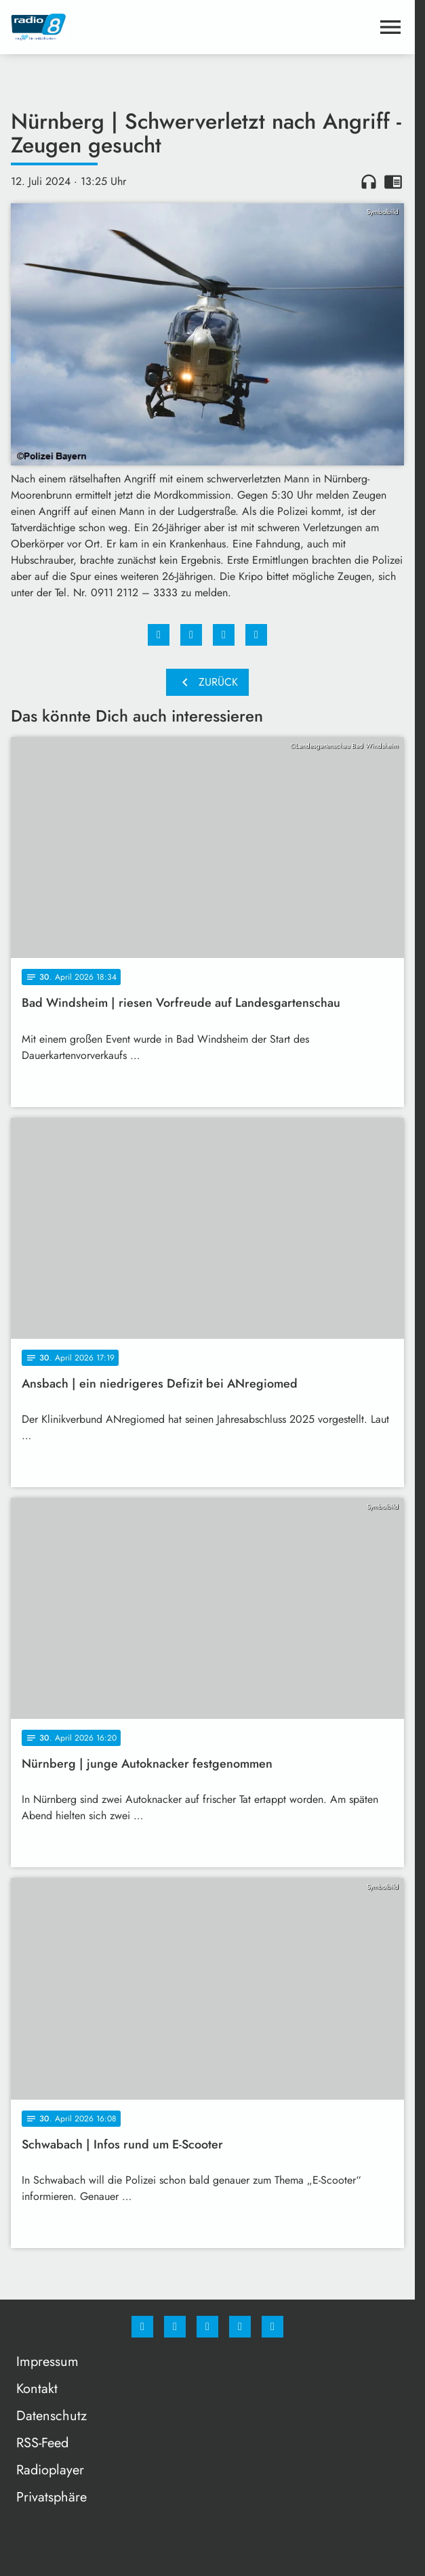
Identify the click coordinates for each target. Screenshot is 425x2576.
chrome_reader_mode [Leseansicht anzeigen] (393, 181)
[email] (272, 2327)
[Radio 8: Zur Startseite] (109, 27)
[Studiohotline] (240, 2327)
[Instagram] (175, 2327)
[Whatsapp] (207, 2327)
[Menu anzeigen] (390, 27)
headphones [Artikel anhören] (368, 181)
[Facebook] (142, 2327)
